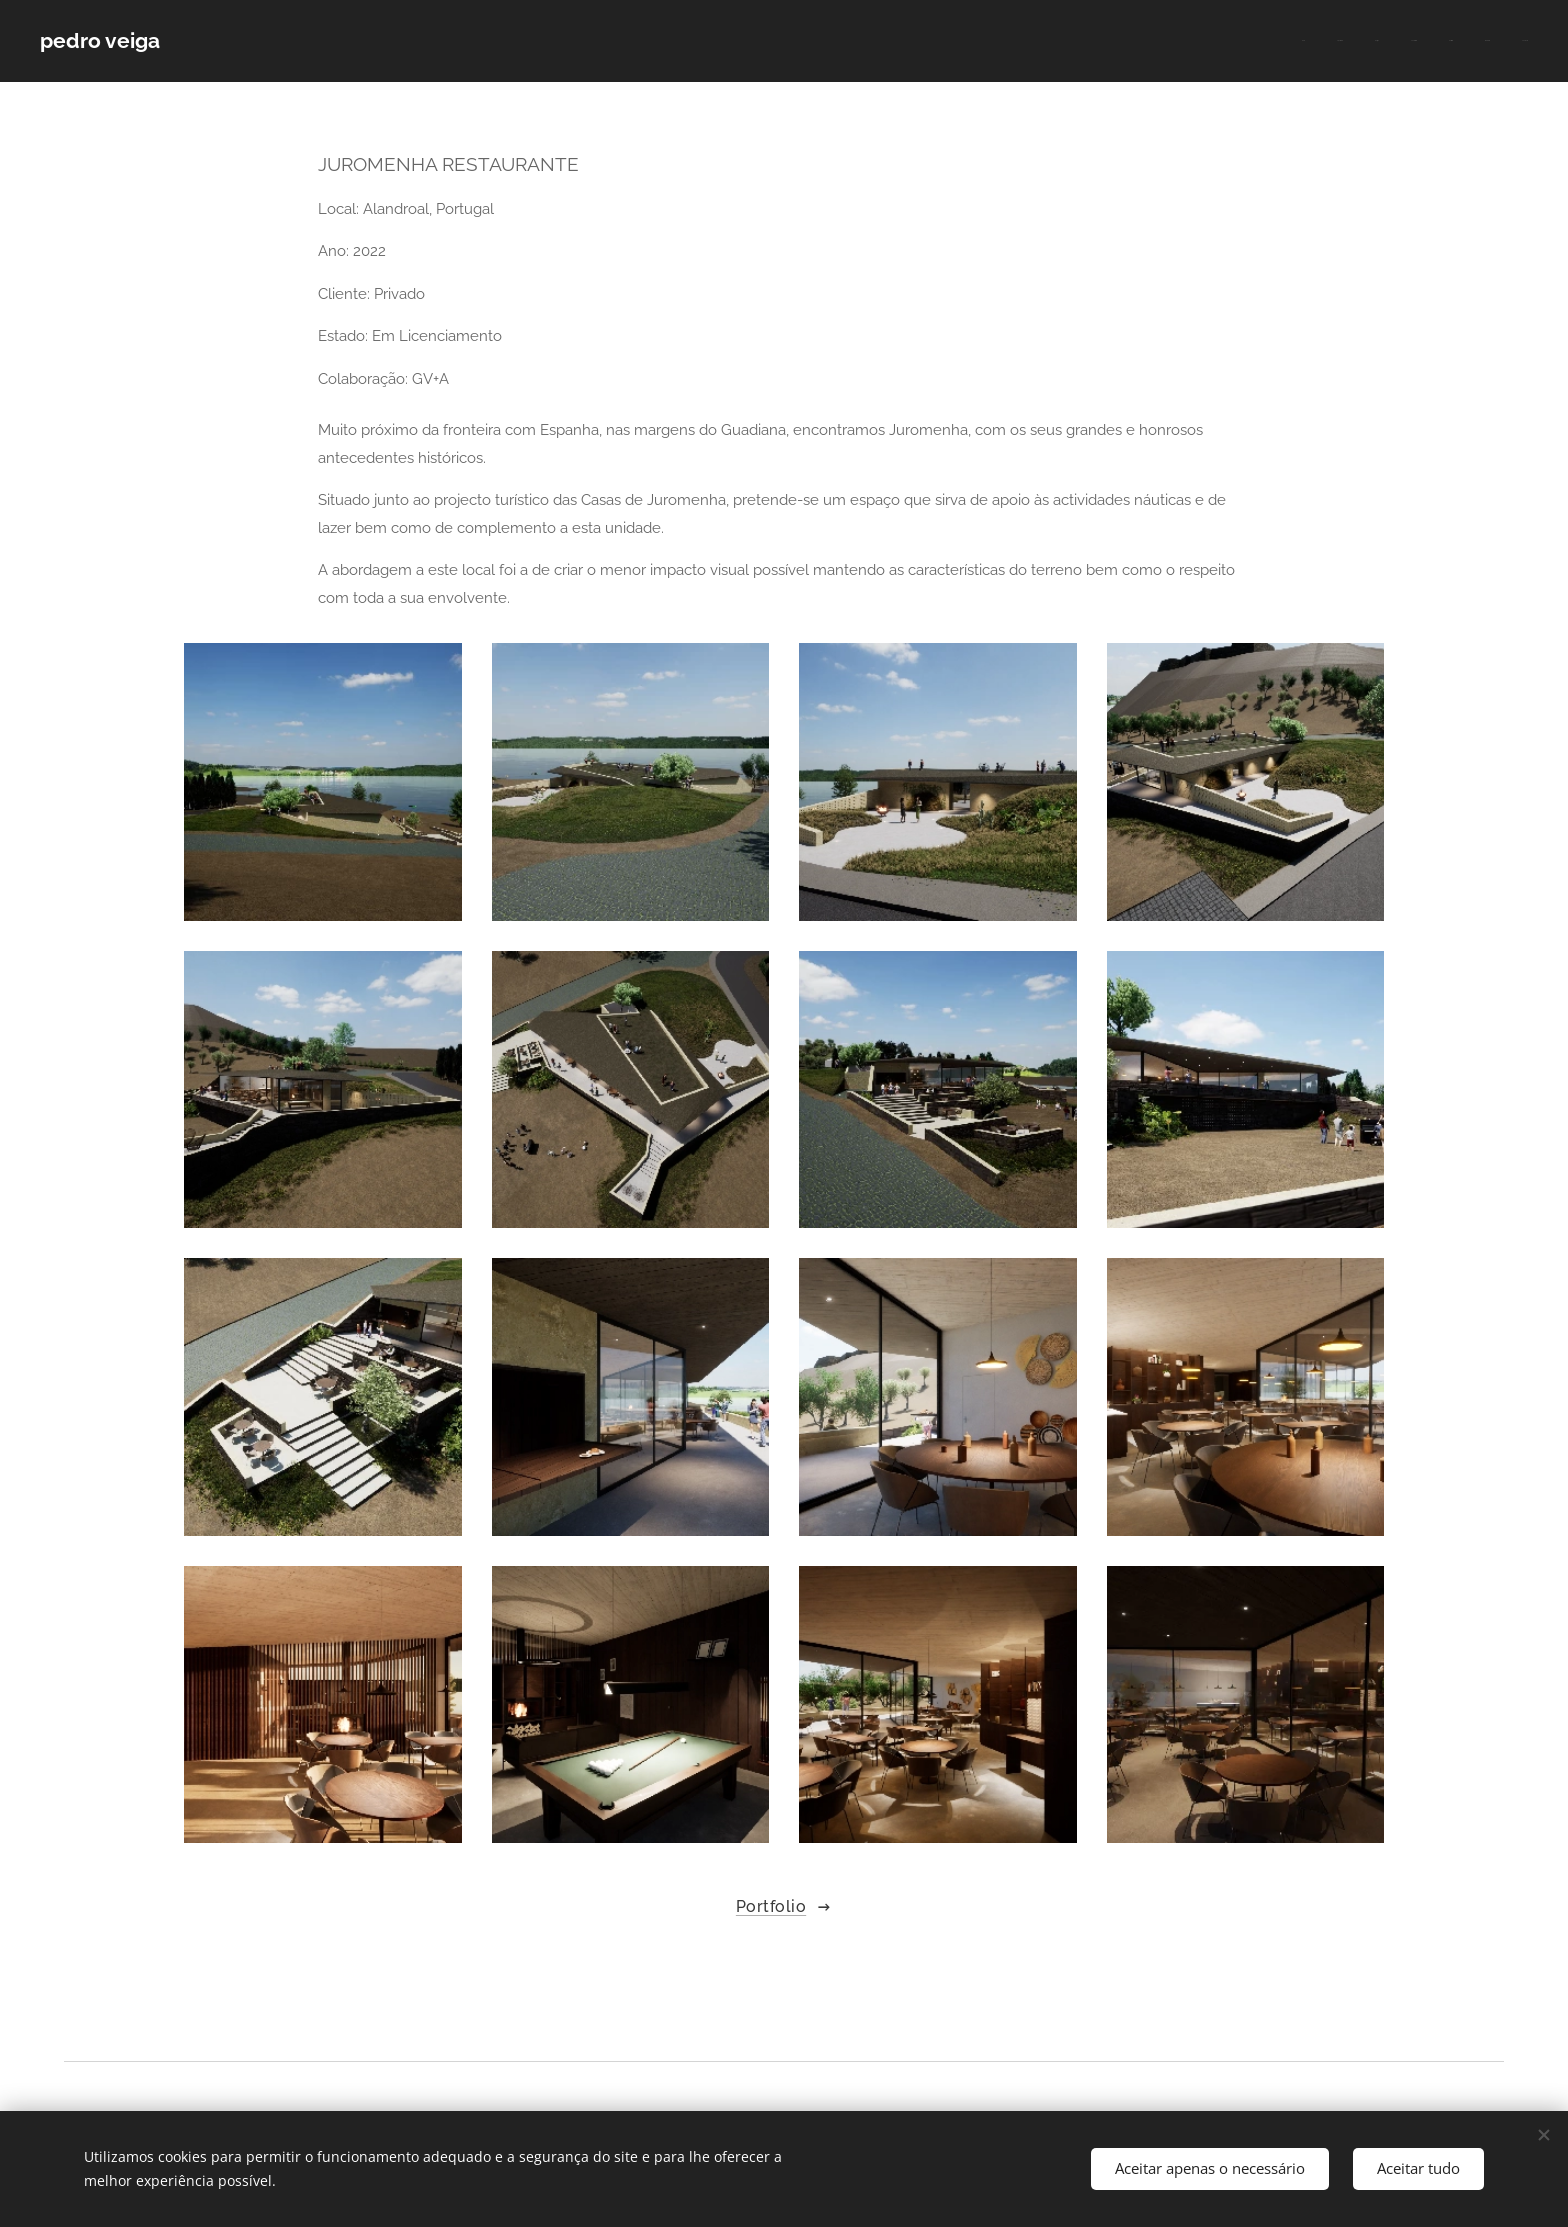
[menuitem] (1341, 41)
